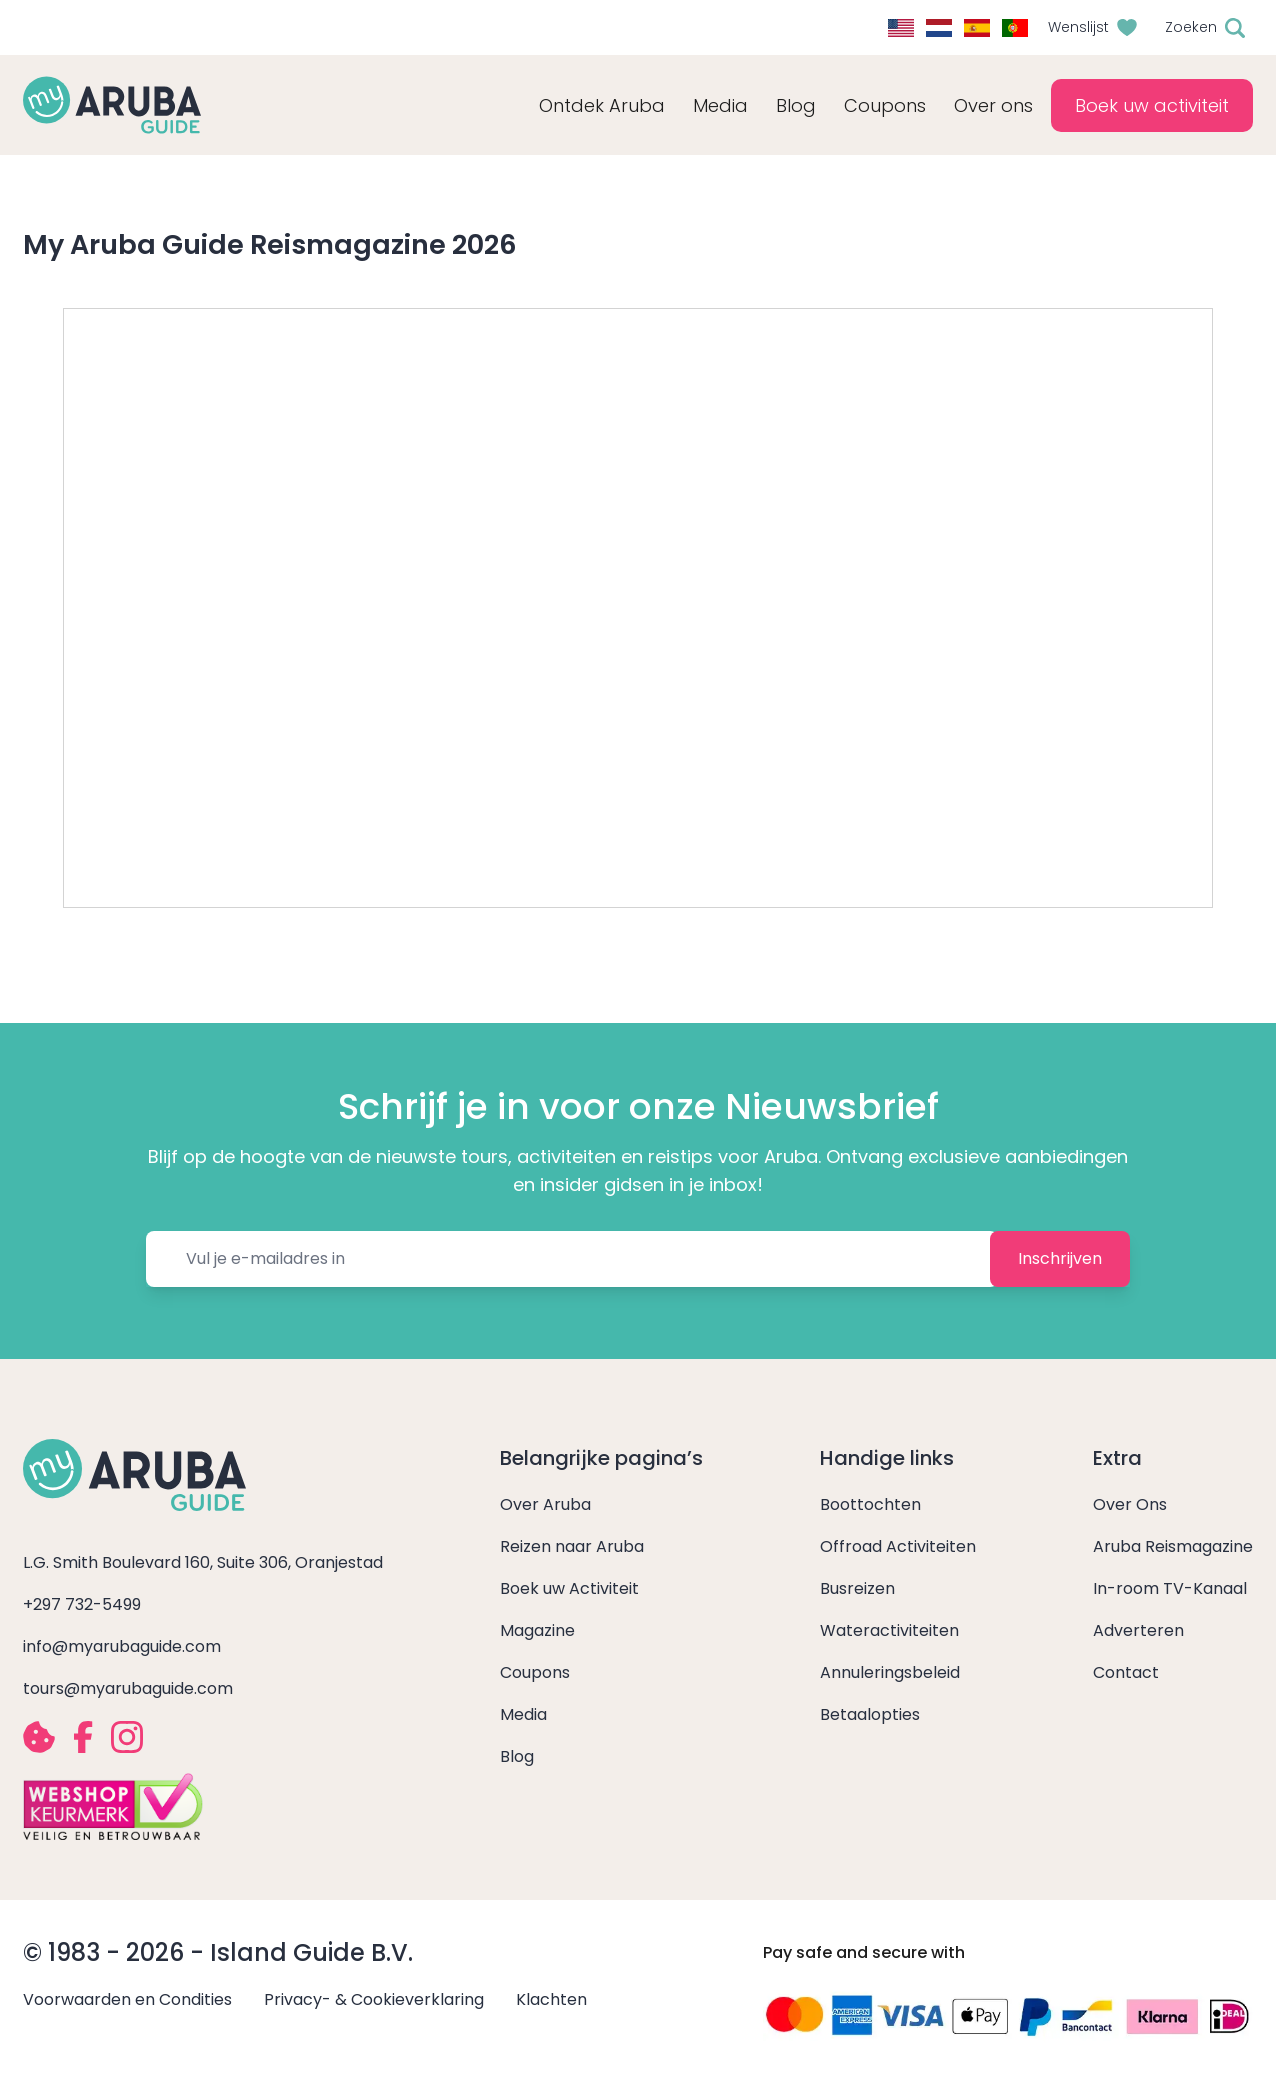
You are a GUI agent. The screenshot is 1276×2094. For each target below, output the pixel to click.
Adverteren (1138, 1630)
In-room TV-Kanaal (1170, 1588)
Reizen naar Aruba (572, 1546)
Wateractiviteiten (889, 1630)
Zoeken (1191, 27)
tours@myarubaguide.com (128, 1688)
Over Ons (1130, 1504)
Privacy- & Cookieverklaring (374, 1999)
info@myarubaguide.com (122, 1646)
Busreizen (857, 1588)
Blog (796, 105)
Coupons (535, 1672)
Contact (1126, 1672)
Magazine (537, 1630)
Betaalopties (870, 1714)
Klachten (551, 1999)
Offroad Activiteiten (898, 1546)
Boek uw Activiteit (569, 1588)
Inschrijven (1060, 1258)
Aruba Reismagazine (1173, 1546)
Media (523, 1714)
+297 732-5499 (82, 1604)
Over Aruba (545, 1504)
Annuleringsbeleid (890, 1672)
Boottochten (870, 1504)
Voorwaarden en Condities (127, 1999)
